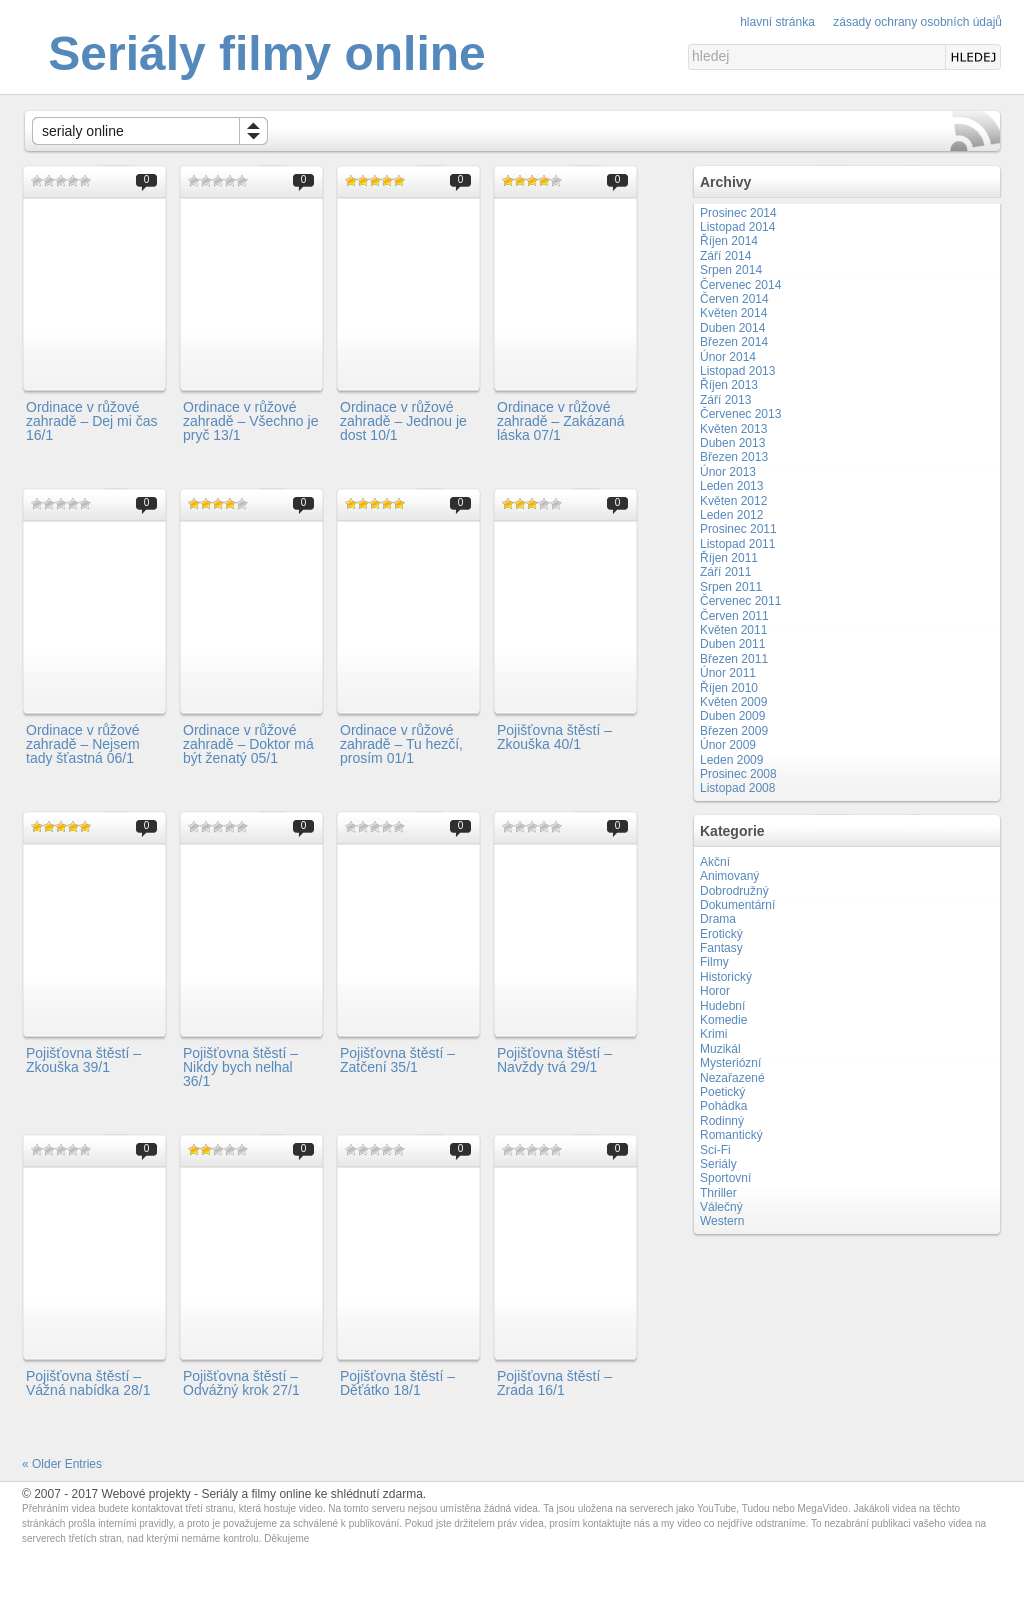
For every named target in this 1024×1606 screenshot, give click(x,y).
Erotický (721, 934)
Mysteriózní (730, 1063)
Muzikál (720, 1049)
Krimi (713, 1034)
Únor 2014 (728, 357)
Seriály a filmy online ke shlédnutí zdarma (311, 1494)
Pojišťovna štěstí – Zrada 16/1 (554, 1383)
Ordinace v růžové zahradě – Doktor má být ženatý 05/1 (248, 744)
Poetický (722, 1092)
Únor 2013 (728, 472)
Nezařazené (732, 1078)
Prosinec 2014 (738, 213)
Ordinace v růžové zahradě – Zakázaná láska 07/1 (561, 421)
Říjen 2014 (729, 241)
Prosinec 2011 (738, 529)
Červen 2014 (734, 299)
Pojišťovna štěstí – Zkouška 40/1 (554, 737)
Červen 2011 (734, 616)
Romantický (731, 1135)
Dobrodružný (734, 891)
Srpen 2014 (731, 270)
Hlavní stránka (777, 22)
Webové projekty (146, 1494)
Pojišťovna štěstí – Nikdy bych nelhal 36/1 (240, 1067)
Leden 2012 (731, 515)
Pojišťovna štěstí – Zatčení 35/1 (397, 1060)
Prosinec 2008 (738, 774)
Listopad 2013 (737, 371)
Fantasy (721, 948)
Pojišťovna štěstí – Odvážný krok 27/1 (241, 1383)
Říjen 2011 (729, 558)
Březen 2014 (734, 342)
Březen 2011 (734, 659)
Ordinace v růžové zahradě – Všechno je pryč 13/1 (250, 421)
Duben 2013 (732, 443)
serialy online (83, 131)
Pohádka (723, 1106)
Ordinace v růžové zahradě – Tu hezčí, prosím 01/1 (401, 744)
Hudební (722, 1006)
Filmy (714, 962)
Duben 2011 (732, 644)
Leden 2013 (731, 486)
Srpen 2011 (731, 587)
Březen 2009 (734, 731)
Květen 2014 (733, 313)
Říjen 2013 (729, 385)
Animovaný (729, 876)
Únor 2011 (728, 673)
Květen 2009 (733, 702)
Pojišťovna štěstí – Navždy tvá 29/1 (554, 1060)
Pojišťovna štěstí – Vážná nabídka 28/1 (88, 1383)
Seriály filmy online (266, 53)
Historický (726, 977)
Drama (718, 919)
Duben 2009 (732, 716)
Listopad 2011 (737, 544)
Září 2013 (725, 400)
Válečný (721, 1207)
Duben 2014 (732, 328)
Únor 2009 (728, 745)
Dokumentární (737, 905)
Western (722, 1221)
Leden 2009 (731, 760)
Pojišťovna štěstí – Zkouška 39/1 (83, 1060)
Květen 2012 (733, 501)
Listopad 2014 (737, 227)
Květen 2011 (733, 630)
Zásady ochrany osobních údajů (917, 22)
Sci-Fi (715, 1150)
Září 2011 (725, 572)
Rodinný (722, 1121)
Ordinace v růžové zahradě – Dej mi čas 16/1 (92, 421)
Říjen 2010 (729, 688)
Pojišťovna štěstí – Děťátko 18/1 (397, 1383)
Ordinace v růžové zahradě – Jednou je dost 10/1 (403, 421)
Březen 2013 (734, 457)
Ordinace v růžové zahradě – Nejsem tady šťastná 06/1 (83, 744)
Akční (715, 862)
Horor (715, 991)
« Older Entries (62, 1464)
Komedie (723, 1020)
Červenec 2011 (740, 601)
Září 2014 (725, 256)
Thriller (718, 1193)
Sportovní (725, 1178)
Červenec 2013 (740, 414)
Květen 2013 (733, 429)
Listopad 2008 (737, 788)
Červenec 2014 (740, 285)
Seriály (718, 1164)
